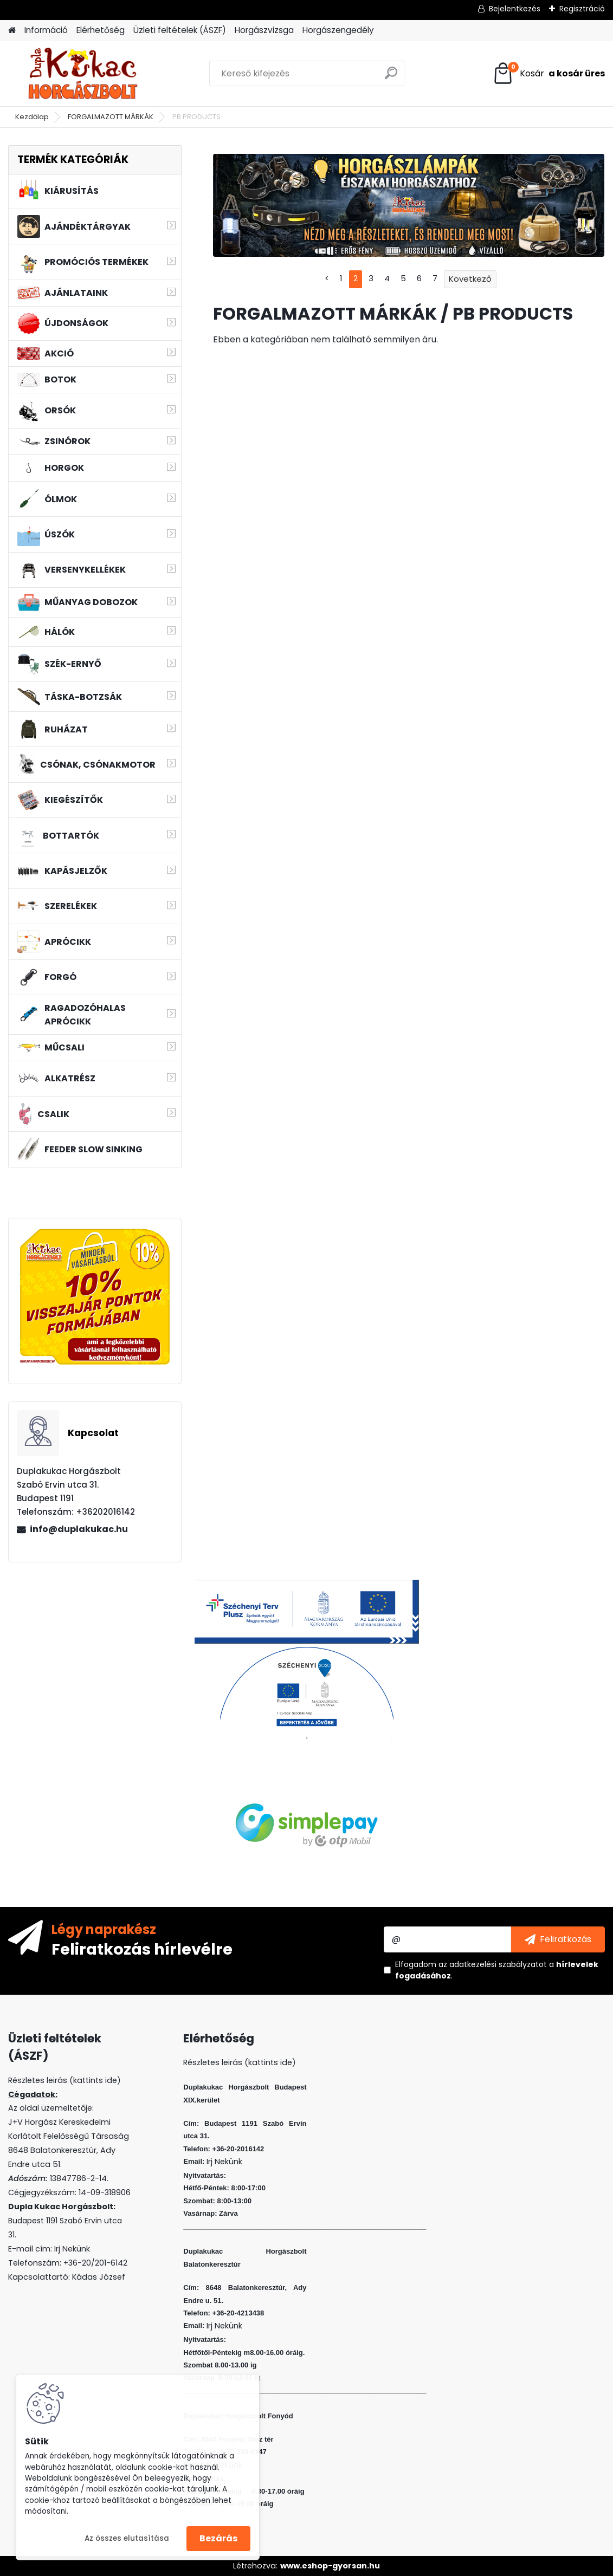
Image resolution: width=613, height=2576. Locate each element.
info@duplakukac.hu (79, 1529)
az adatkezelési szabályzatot (492, 1964)
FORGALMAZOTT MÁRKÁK (110, 117)
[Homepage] (12, 30)
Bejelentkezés (514, 8)
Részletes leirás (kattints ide (62, 2080)
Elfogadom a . (496, 1970)
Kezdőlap (32, 117)
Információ (46, 30)
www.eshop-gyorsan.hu (330, 2565)
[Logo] (82, 74)
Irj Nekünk (72, 2248)
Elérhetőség (100, 30)
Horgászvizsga (264, 30)
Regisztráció (582, 8)
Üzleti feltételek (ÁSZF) (179, 30)
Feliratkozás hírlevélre (142, 1948)
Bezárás (218, 2538)
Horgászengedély (338, 30)
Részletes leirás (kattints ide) (239, 2062)
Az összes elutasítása (127, 2538)
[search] (391, 77)
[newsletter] (558, 1939)
